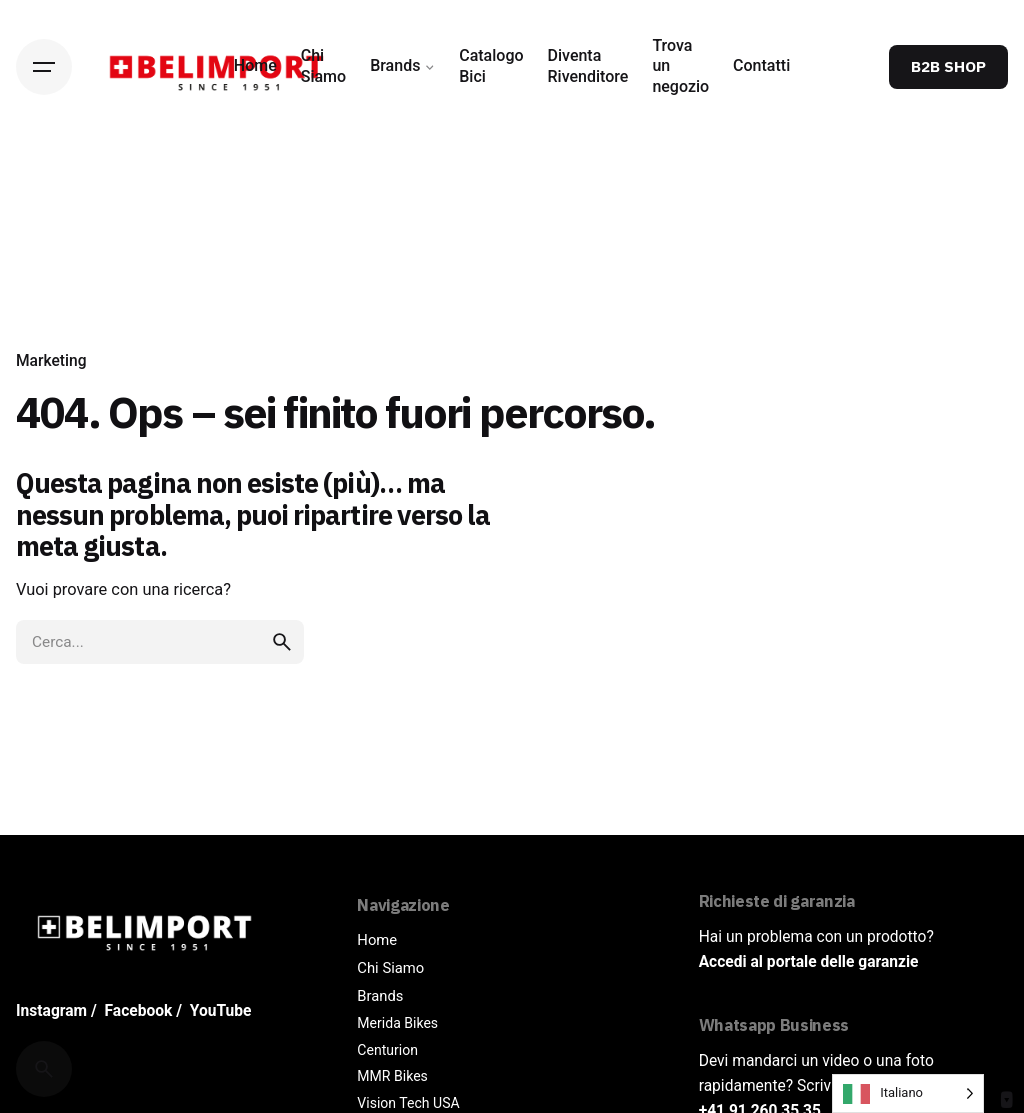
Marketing (51, 356)
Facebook (139, 1011)
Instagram (51, 1011)
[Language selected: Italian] (908, 1093)
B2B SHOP (948, 66)
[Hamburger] (44, 67)
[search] (282, 642)
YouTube (221, 1011)
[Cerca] (44, 1069)
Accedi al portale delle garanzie (809, 962)
